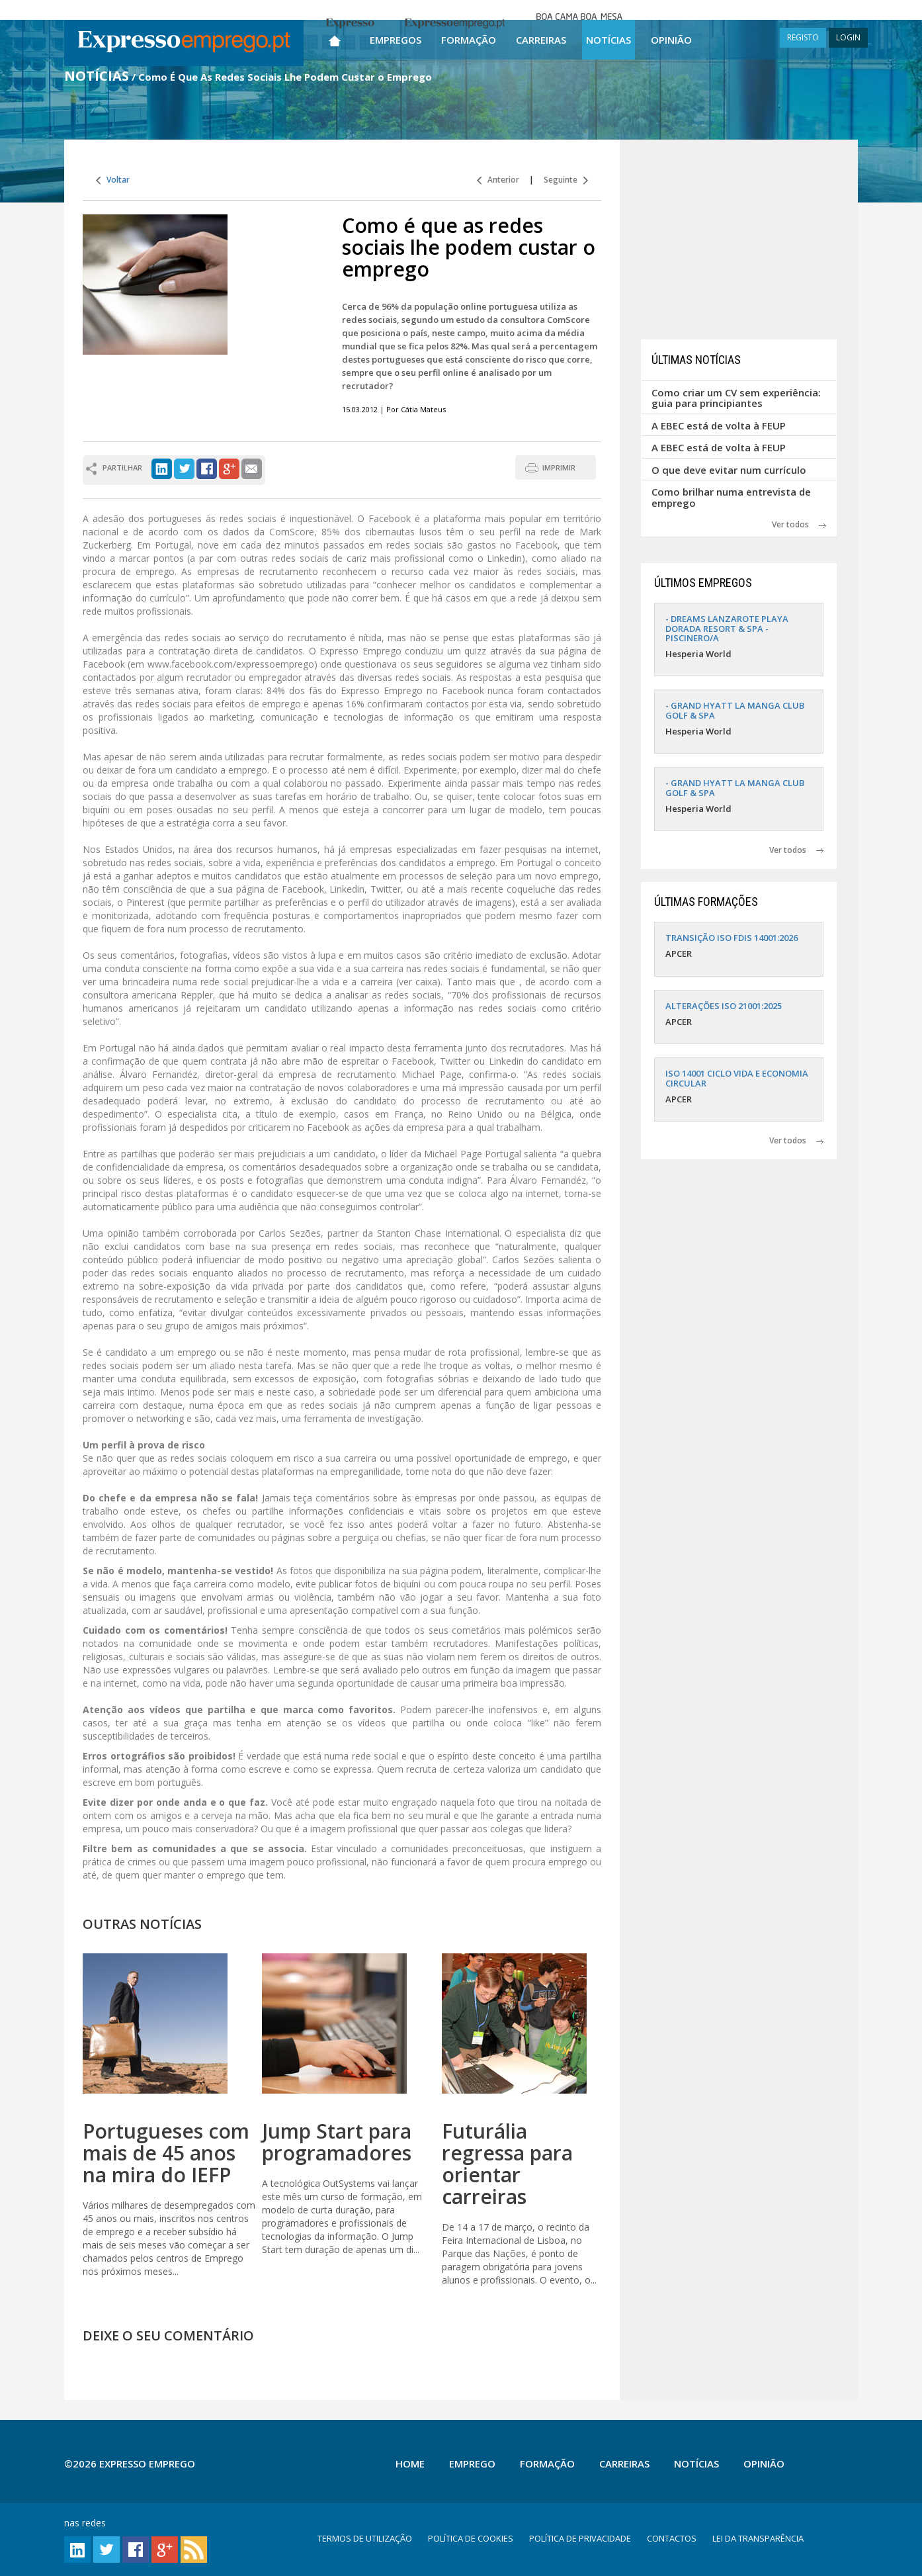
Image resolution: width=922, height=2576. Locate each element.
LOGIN (848, 37)
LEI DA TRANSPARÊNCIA (758, 2538)
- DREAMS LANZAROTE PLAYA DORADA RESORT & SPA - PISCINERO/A (726, 628)
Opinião (671, 39)
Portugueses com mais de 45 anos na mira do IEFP (166, 2152)
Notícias (608, 39)
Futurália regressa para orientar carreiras (507, 2163)
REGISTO (803, 37)
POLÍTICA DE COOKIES (470, 2538)
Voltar (113, 179)
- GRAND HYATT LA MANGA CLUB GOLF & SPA (734, 710)
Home (410, 2463)
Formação (468, 39)
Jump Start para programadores (336, 2141)
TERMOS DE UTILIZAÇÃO (364, 2538)
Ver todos (799, 524)
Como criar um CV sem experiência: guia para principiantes (736, 398)
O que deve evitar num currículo (728, 469)
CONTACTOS (671, 2538)
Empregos (395, 39)
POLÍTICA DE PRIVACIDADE (580, 2538)
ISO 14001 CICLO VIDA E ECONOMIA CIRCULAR (736, 1077)
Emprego (472, 2463)
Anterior (498, 179)
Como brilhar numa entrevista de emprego (731, 497)
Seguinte (566, 179)
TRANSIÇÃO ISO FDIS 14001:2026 (731, 938)
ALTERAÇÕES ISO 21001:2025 (723, 1006)
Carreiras (541, 39)
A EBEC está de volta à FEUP (718, 425)
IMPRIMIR (558, 467)
